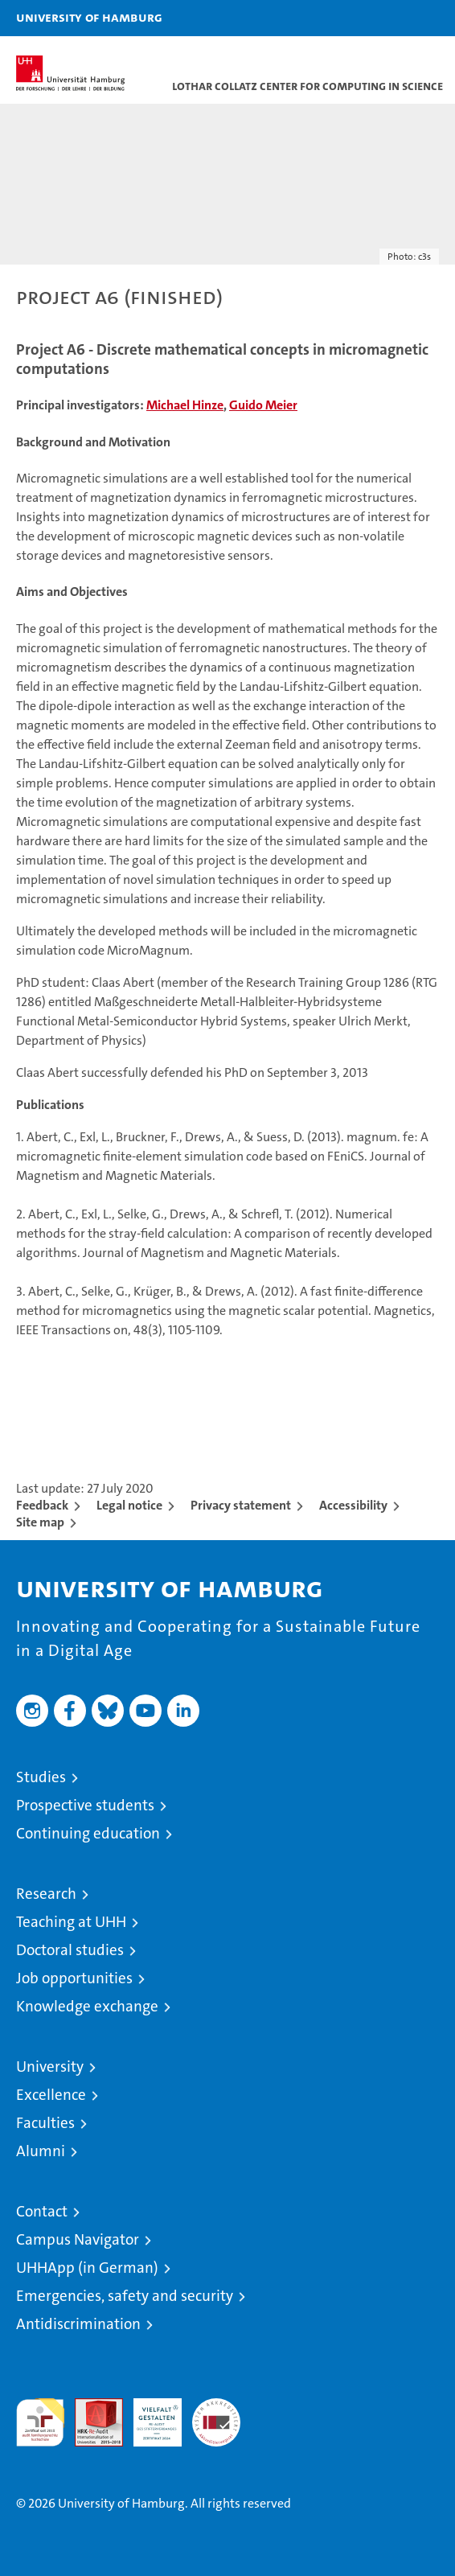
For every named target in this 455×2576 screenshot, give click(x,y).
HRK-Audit (148, 2415)
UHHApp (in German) (87, 2268)
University (50, 2066)
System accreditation (216, 2415)
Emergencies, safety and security (124, 2296)
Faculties (45, 2123)
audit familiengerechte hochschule (40, 2422)
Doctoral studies (70, 1950)
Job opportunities (74, 1978)
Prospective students (85, 1805)
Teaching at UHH (71, 1922)
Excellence (51, 2095)
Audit (90, 2406)
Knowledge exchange (87, 2006)
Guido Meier (263, 404)
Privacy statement (241, 1505)
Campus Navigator (77, 2239)
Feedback (42, 1505)
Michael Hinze (184, 404)
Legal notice (129, 1505)
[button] (392, 18)
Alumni (40, 2151)
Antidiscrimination (78, 2324)
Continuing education (88, 1833)
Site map (40, 1522)
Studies (41, 1777)
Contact (42, 2211)
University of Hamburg (89, 17)
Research (46, 1894)
